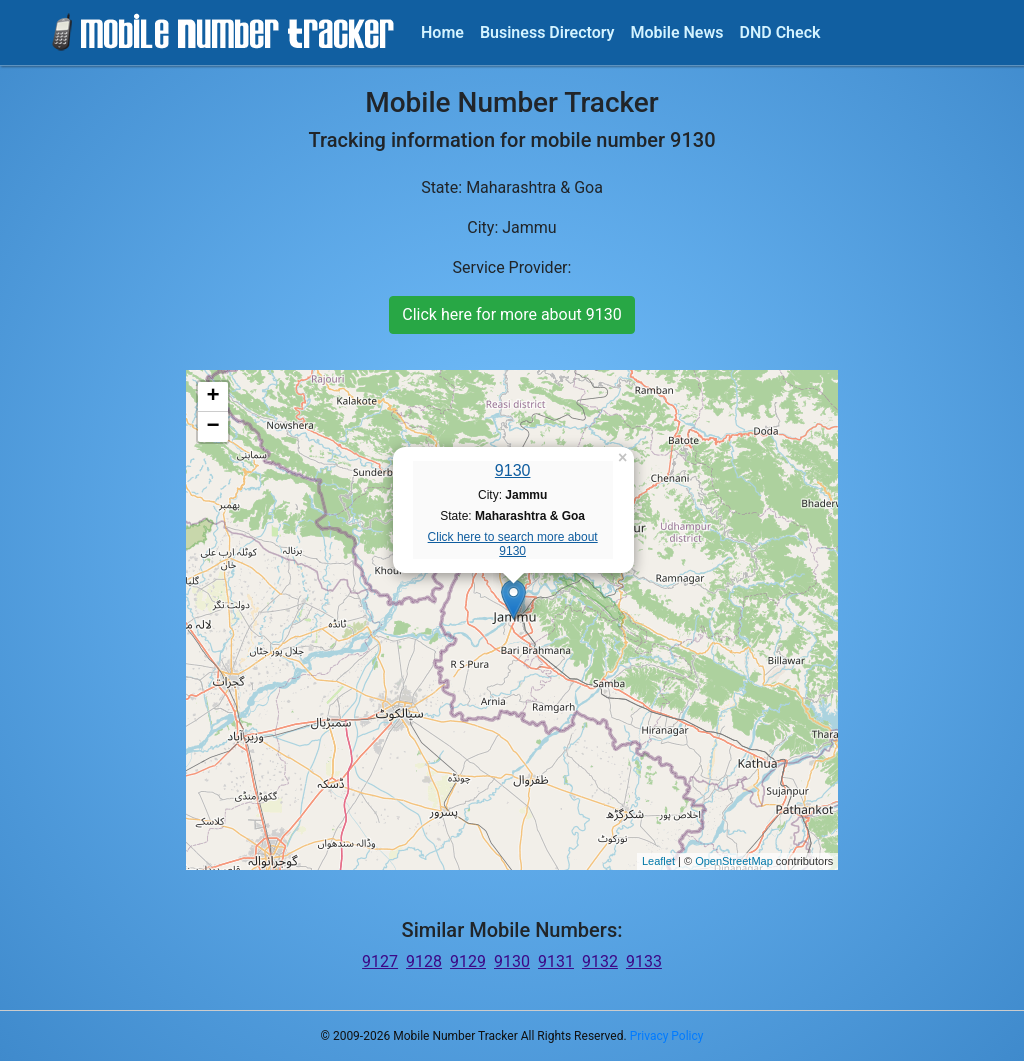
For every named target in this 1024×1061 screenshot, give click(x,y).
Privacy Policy (667, 1036)
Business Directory (547, 32)
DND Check (779, 32)
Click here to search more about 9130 (513, 544)
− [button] (213, 427)
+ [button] (213, 397)
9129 (468, 961)
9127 (380, 961)
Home (442, 32)
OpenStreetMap (734, 861)
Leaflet (658, 861)
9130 (513, 470)
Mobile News (677, 32)
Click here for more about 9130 (511, 314)
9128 (424, 961)
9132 (600, 961)
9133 (644, 961)
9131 (556, 961)
